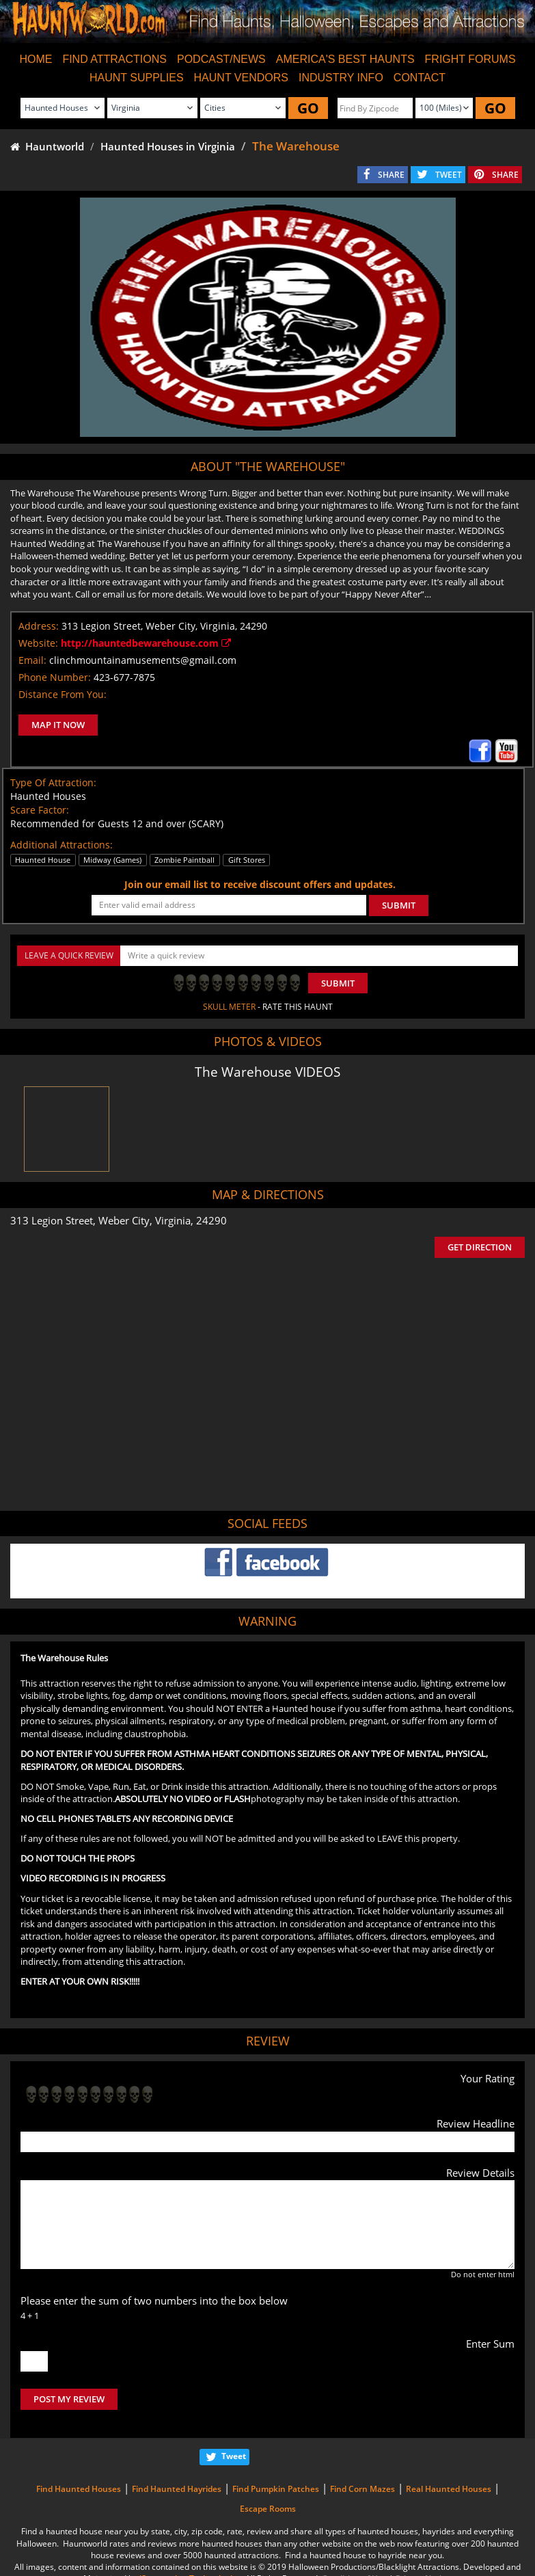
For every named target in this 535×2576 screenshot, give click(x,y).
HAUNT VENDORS (241, 77)
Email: (32, 660)
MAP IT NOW (58, 725)
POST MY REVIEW (69, 2399)
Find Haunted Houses (78, 2489)
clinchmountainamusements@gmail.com (142, 660)
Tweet (233, 2456)
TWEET (448, 174)
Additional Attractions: (61, 844)
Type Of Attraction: (53, 782)
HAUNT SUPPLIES (137, 77)
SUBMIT (398, 905)
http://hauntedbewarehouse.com (146, 642)
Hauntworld (47, 146)
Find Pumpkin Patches (275, 2489)
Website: (38, 642)
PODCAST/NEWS (221, 59)
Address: (38, 625)
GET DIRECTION (480, 1247)
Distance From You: (62, 694)
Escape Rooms (268, 2508)
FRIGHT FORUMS (470, 59)
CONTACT (419, 77)
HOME (35, 59)
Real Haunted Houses (448, 2489)
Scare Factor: (39, 809)
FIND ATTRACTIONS (114, 59)
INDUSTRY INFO (341, 77)
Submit (338, 983)
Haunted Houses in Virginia (167, 146)
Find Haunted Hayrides (176, 2489)
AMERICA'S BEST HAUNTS (345, 59)
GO (308, 108)
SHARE (391, 174)
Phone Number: (54, 677)
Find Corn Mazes (362, 2489)
